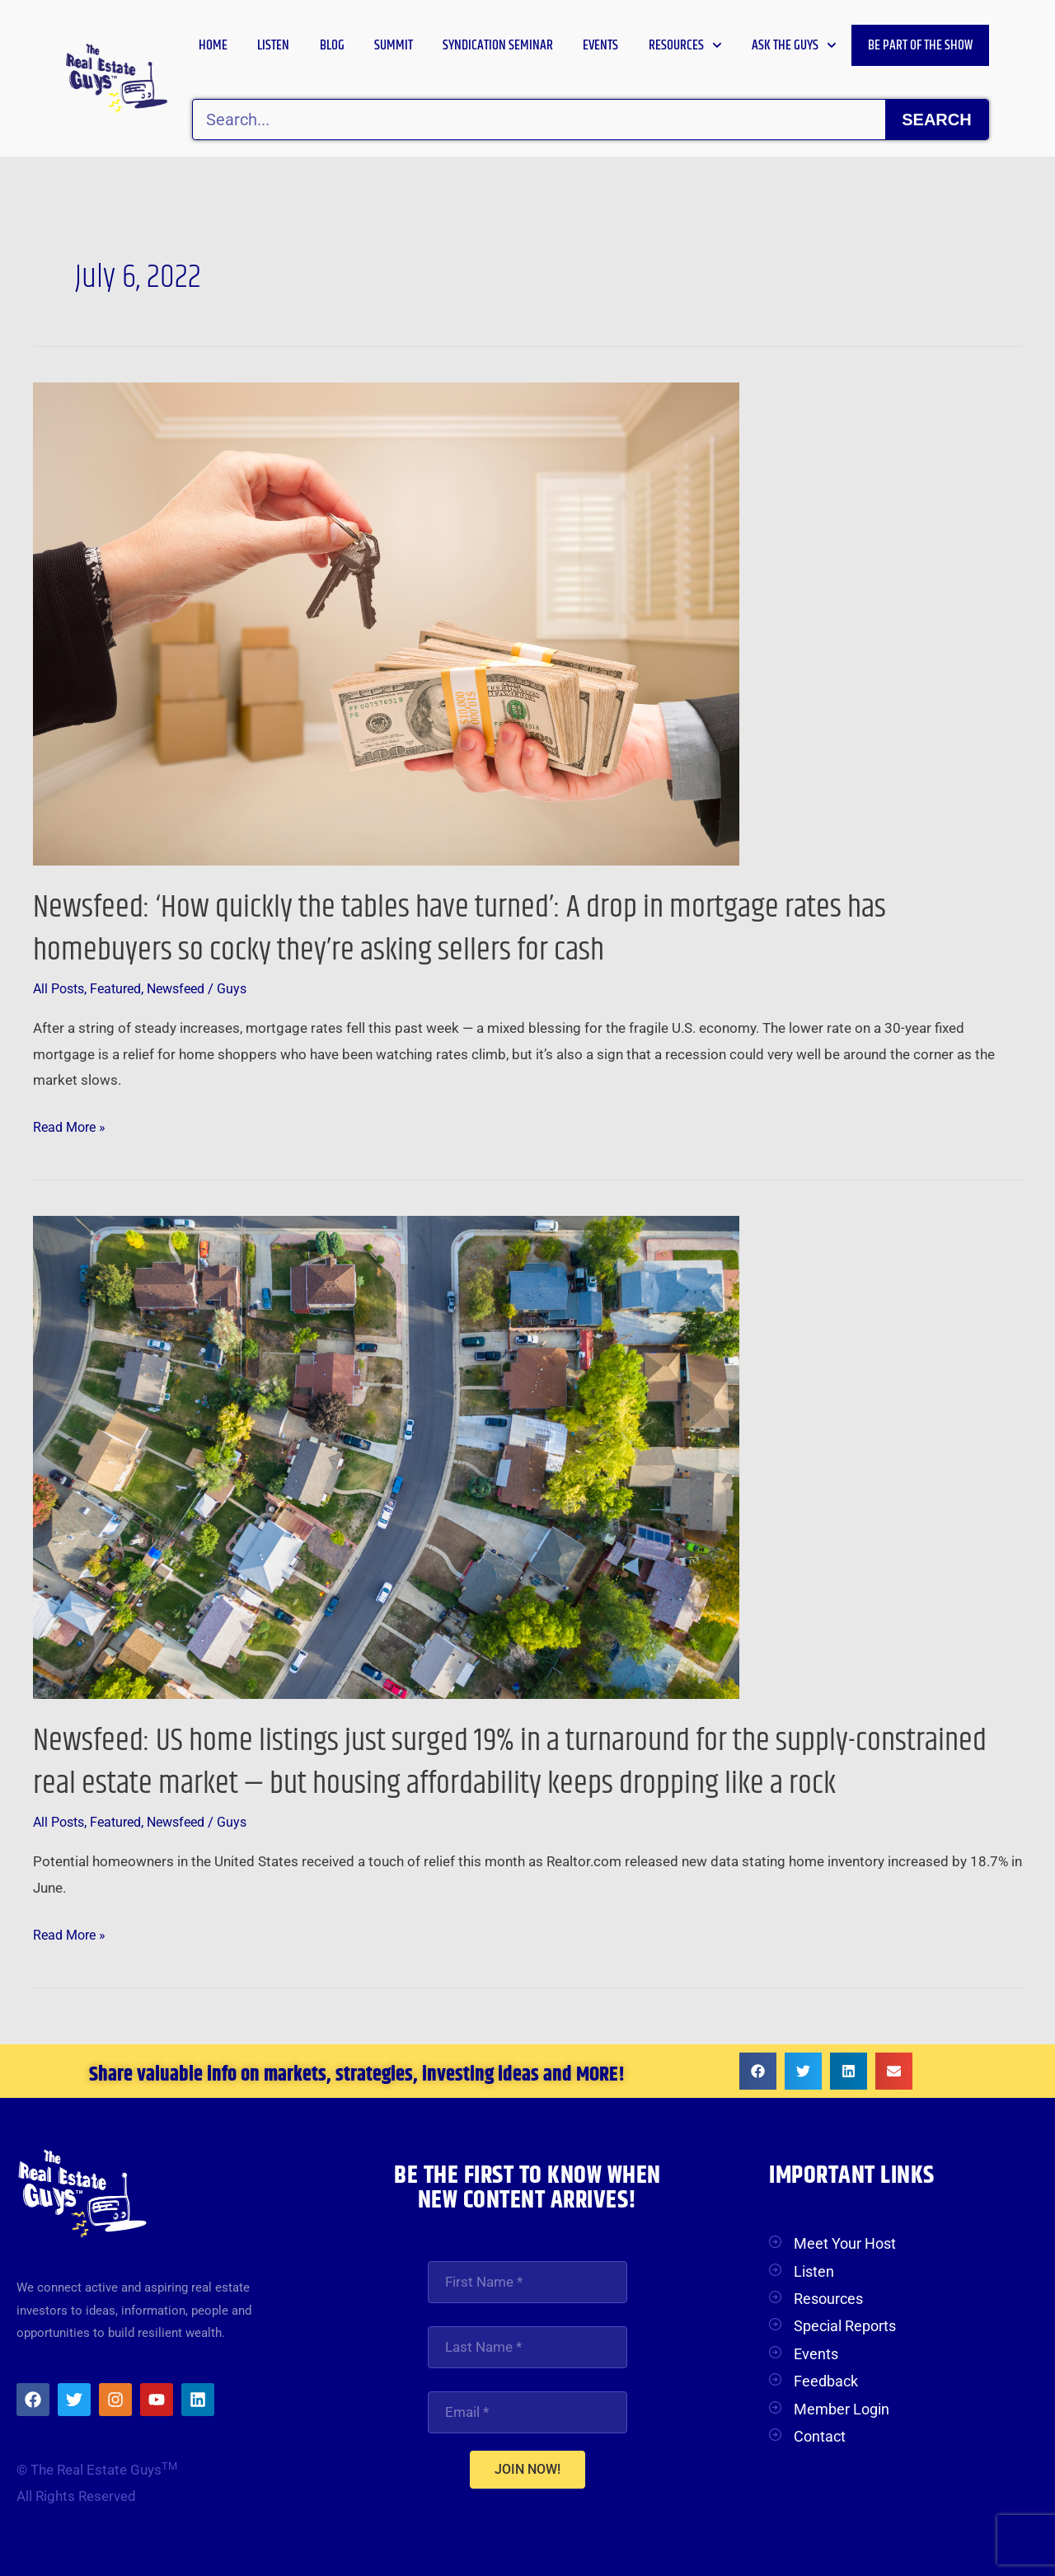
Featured (122, 988)
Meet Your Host (845, 2243)
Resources (685, 45)
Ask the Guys (794, 45)
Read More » (71, 1124)
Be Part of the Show (920, 45)
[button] (757, 2071)
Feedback (826, 2381)
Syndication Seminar (498, 45)
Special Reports (845, 2325)
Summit (393, 45)
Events (600, 45)
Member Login (841, 2409)
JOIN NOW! (527, 2472)
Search (936, 119)
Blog (332, 45)
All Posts (61, 988)
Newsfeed (187, 988)
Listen (273, 45)
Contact (820, 2436)
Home (213, 45)
